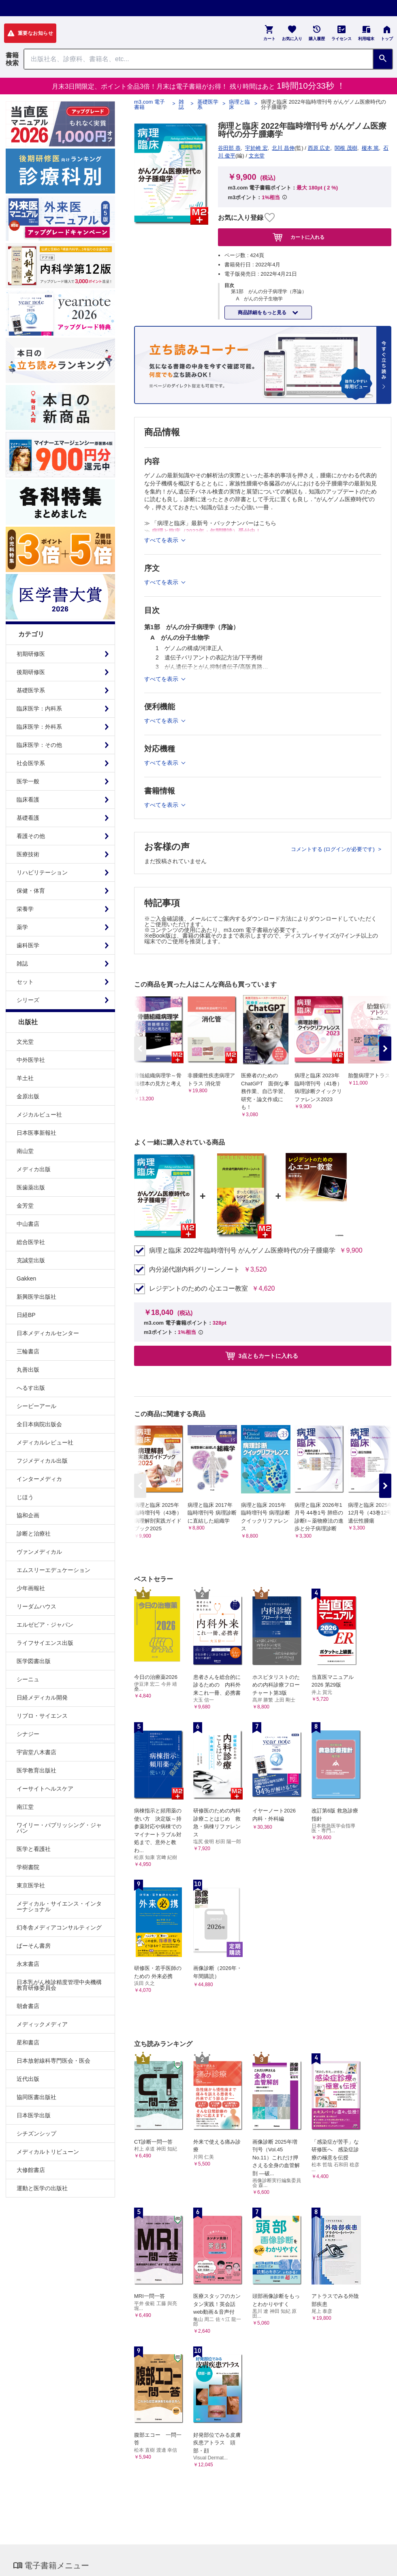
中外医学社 (31, 1060)
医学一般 (28, 781)
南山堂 (25, 1151)
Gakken (26, 1278)
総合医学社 (31, 1242)
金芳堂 (25, 1205)
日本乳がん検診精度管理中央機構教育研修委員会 (59, 1985)
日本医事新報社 (36, 1133)
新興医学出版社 (36, 1296)
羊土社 (25, 1078)
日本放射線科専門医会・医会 (53, 2060)
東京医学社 (31, 1885)
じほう (25, 1497)
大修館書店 (31, 2170)
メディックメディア (42, 2024)
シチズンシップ (36, 2133)
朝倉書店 (28, 2006)
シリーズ (28, 1000)
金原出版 (28, 1096)
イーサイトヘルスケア (45, 1788)
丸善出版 (28, 1369)
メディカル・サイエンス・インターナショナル (59, 1906)
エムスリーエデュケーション (53, 1570)
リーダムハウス (36, 1606)
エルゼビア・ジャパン (45, 1624)
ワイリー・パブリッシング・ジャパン (59, 1828)
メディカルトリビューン (48, 2151)
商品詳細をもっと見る (263, 312)
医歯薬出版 (31, 1187)
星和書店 (28, 2042)
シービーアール (36, 1406)
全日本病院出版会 (39, 1424)
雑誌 (22, 963)
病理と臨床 (239, 104)
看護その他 (31, 836)
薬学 (22, 927)
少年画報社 (31, 1588)
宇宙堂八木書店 (36, 1752)
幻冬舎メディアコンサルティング (59, 1927)
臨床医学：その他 (39, 745)
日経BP (26, 1315)
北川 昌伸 (283, 148)
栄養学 (25, 909)
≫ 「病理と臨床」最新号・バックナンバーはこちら (210, 523)
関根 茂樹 (346, 148)
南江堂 (25, 1807)
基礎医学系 (31, 690)
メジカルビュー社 (39, 1114)
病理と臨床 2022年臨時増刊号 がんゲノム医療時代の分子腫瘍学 (242, 1250)
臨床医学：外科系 (39, 726)
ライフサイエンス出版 (45, 1643)
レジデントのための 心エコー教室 (198, 1288)
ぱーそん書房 (34, 1945)
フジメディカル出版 (42, 1460)
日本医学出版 (34, 2115)
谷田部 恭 (229, 148)
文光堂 (25, 1041)
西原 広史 (319, 148)
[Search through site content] (198, 59)
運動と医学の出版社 (42, 2188)
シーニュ (28, 1679)
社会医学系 (31, 763)
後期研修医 (31, 672)
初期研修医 (31, 654)
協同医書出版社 (36, 2097)
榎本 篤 (370, 148)
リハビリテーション (42, 872)
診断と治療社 (34, 1533)
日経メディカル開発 (42, 1697)
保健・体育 (31, 890)
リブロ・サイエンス (42, 1715)
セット (25, 981)
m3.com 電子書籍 (149, 104)
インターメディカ (39, 1479)
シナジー (28, 1734)
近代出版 (28, 2079)
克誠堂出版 (31, 1260)
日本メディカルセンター (48, 1333)
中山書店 (28, 1224)
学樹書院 (28, 1867)
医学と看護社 (34, 1849)
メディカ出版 (34, 1169)
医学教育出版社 (36, 1770)
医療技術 (28, 854)
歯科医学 (28, 945)
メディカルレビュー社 (45, 1442)
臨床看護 (28, 799)
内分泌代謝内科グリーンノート (194, 1269)
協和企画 (28, 1515)
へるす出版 (31, 1388)
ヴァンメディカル (39, 1552)
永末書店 (28, 1964)
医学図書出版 (34, 1661)
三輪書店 (28, 1351)
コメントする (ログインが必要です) (333, 849)
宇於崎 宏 (256, 148)
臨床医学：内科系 (39, 708)
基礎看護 (28, 818)
